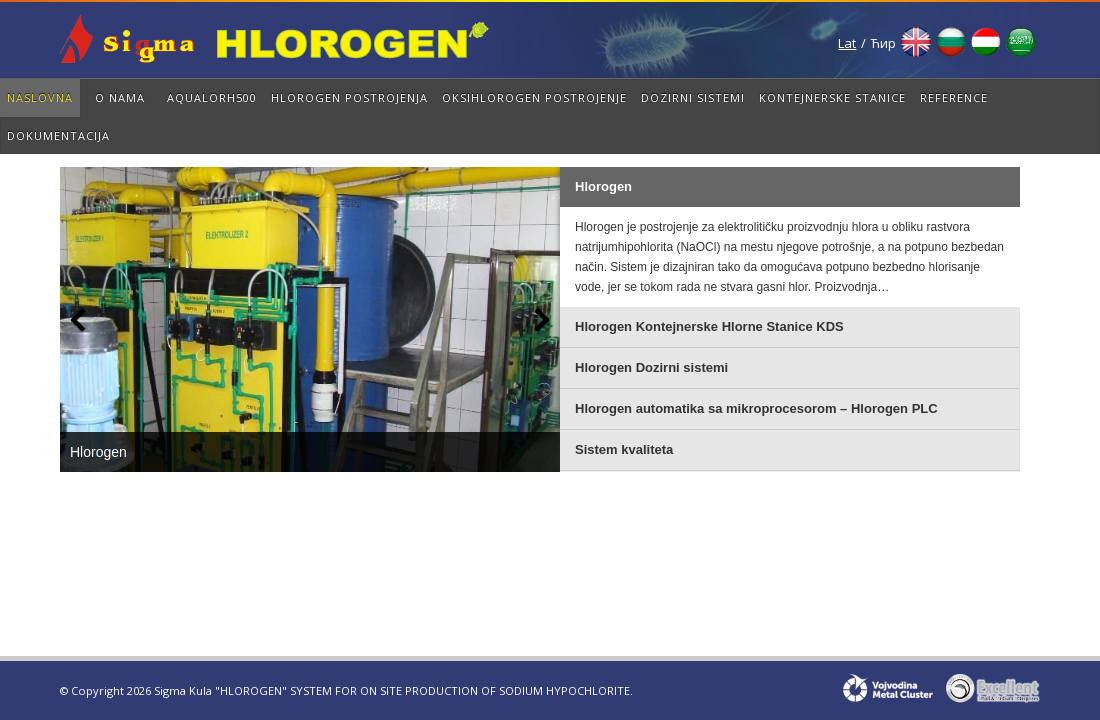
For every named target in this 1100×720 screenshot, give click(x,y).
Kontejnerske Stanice (832, 97)
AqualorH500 (212, 97)
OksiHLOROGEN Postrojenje (534, 97)
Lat (847, 43)
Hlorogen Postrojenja (349, 97)
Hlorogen (98, 452)
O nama (120, 97)
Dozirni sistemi (693, 97)
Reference (954, 97)
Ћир (883, 43)
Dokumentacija (58, 135)
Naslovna (40, 97)
